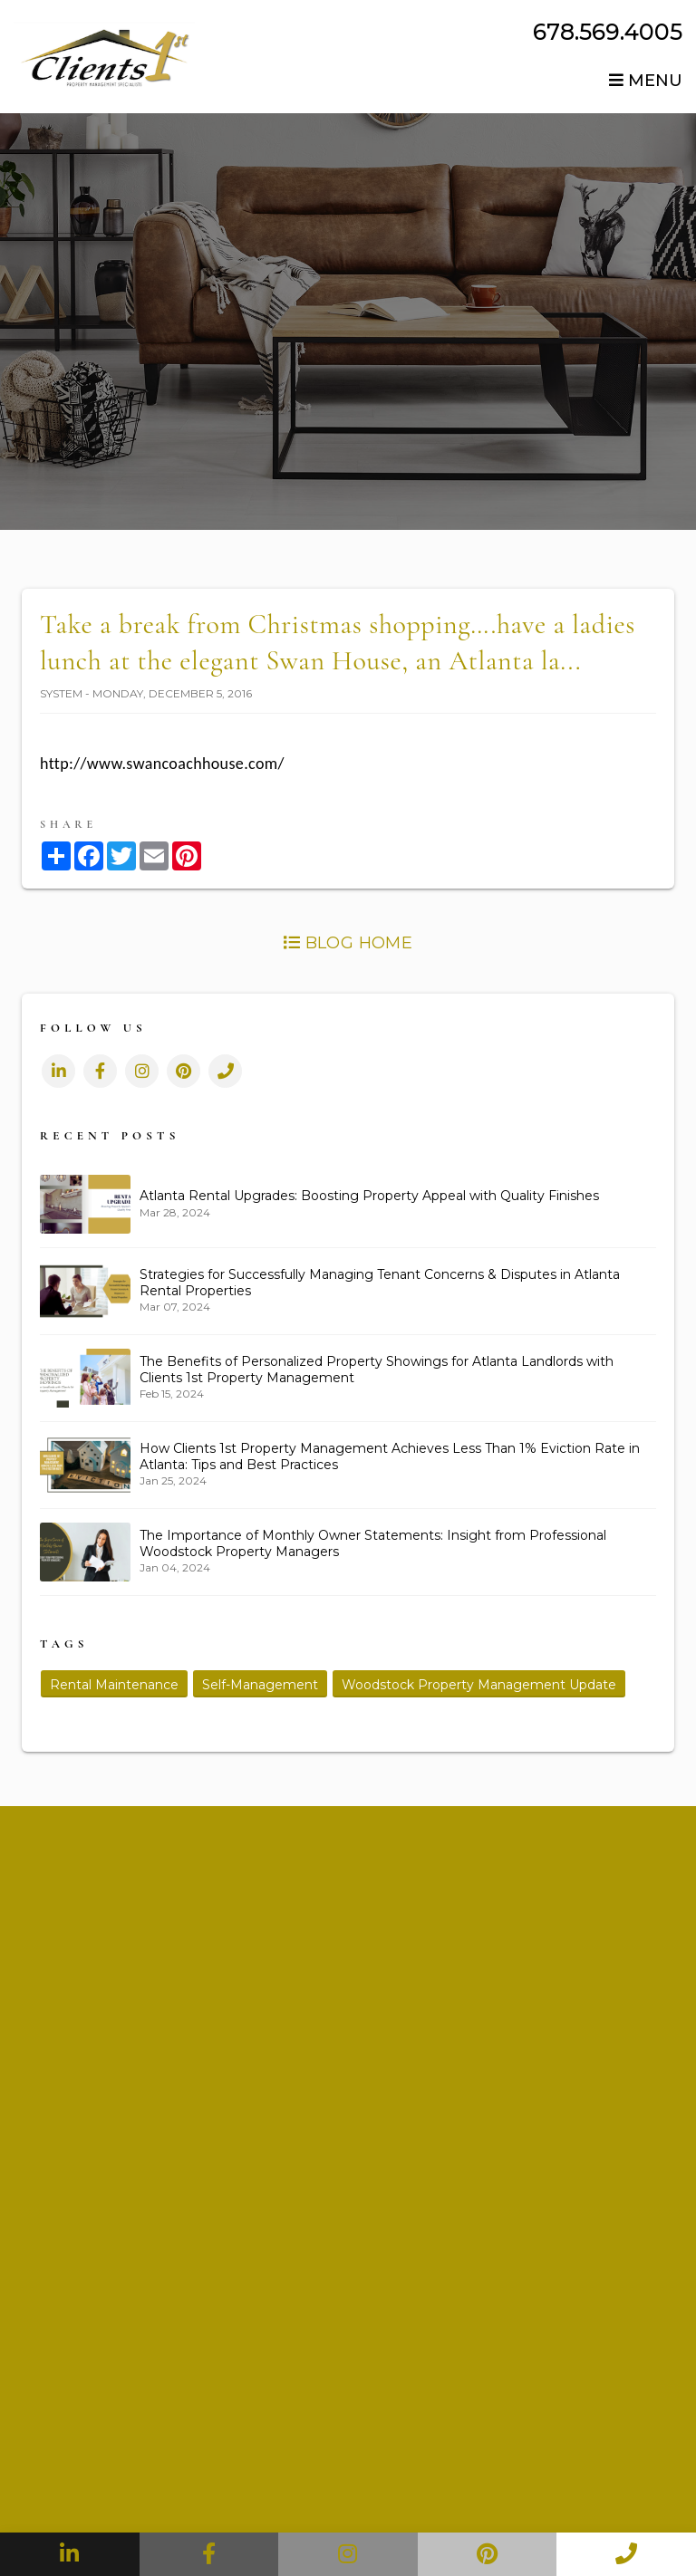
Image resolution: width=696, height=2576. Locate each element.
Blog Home (348, 943)
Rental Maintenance (114, 1685)
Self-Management (260, 1685)
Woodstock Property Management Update (479, 1685)
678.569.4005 (607, 31)
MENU (645, 81)
